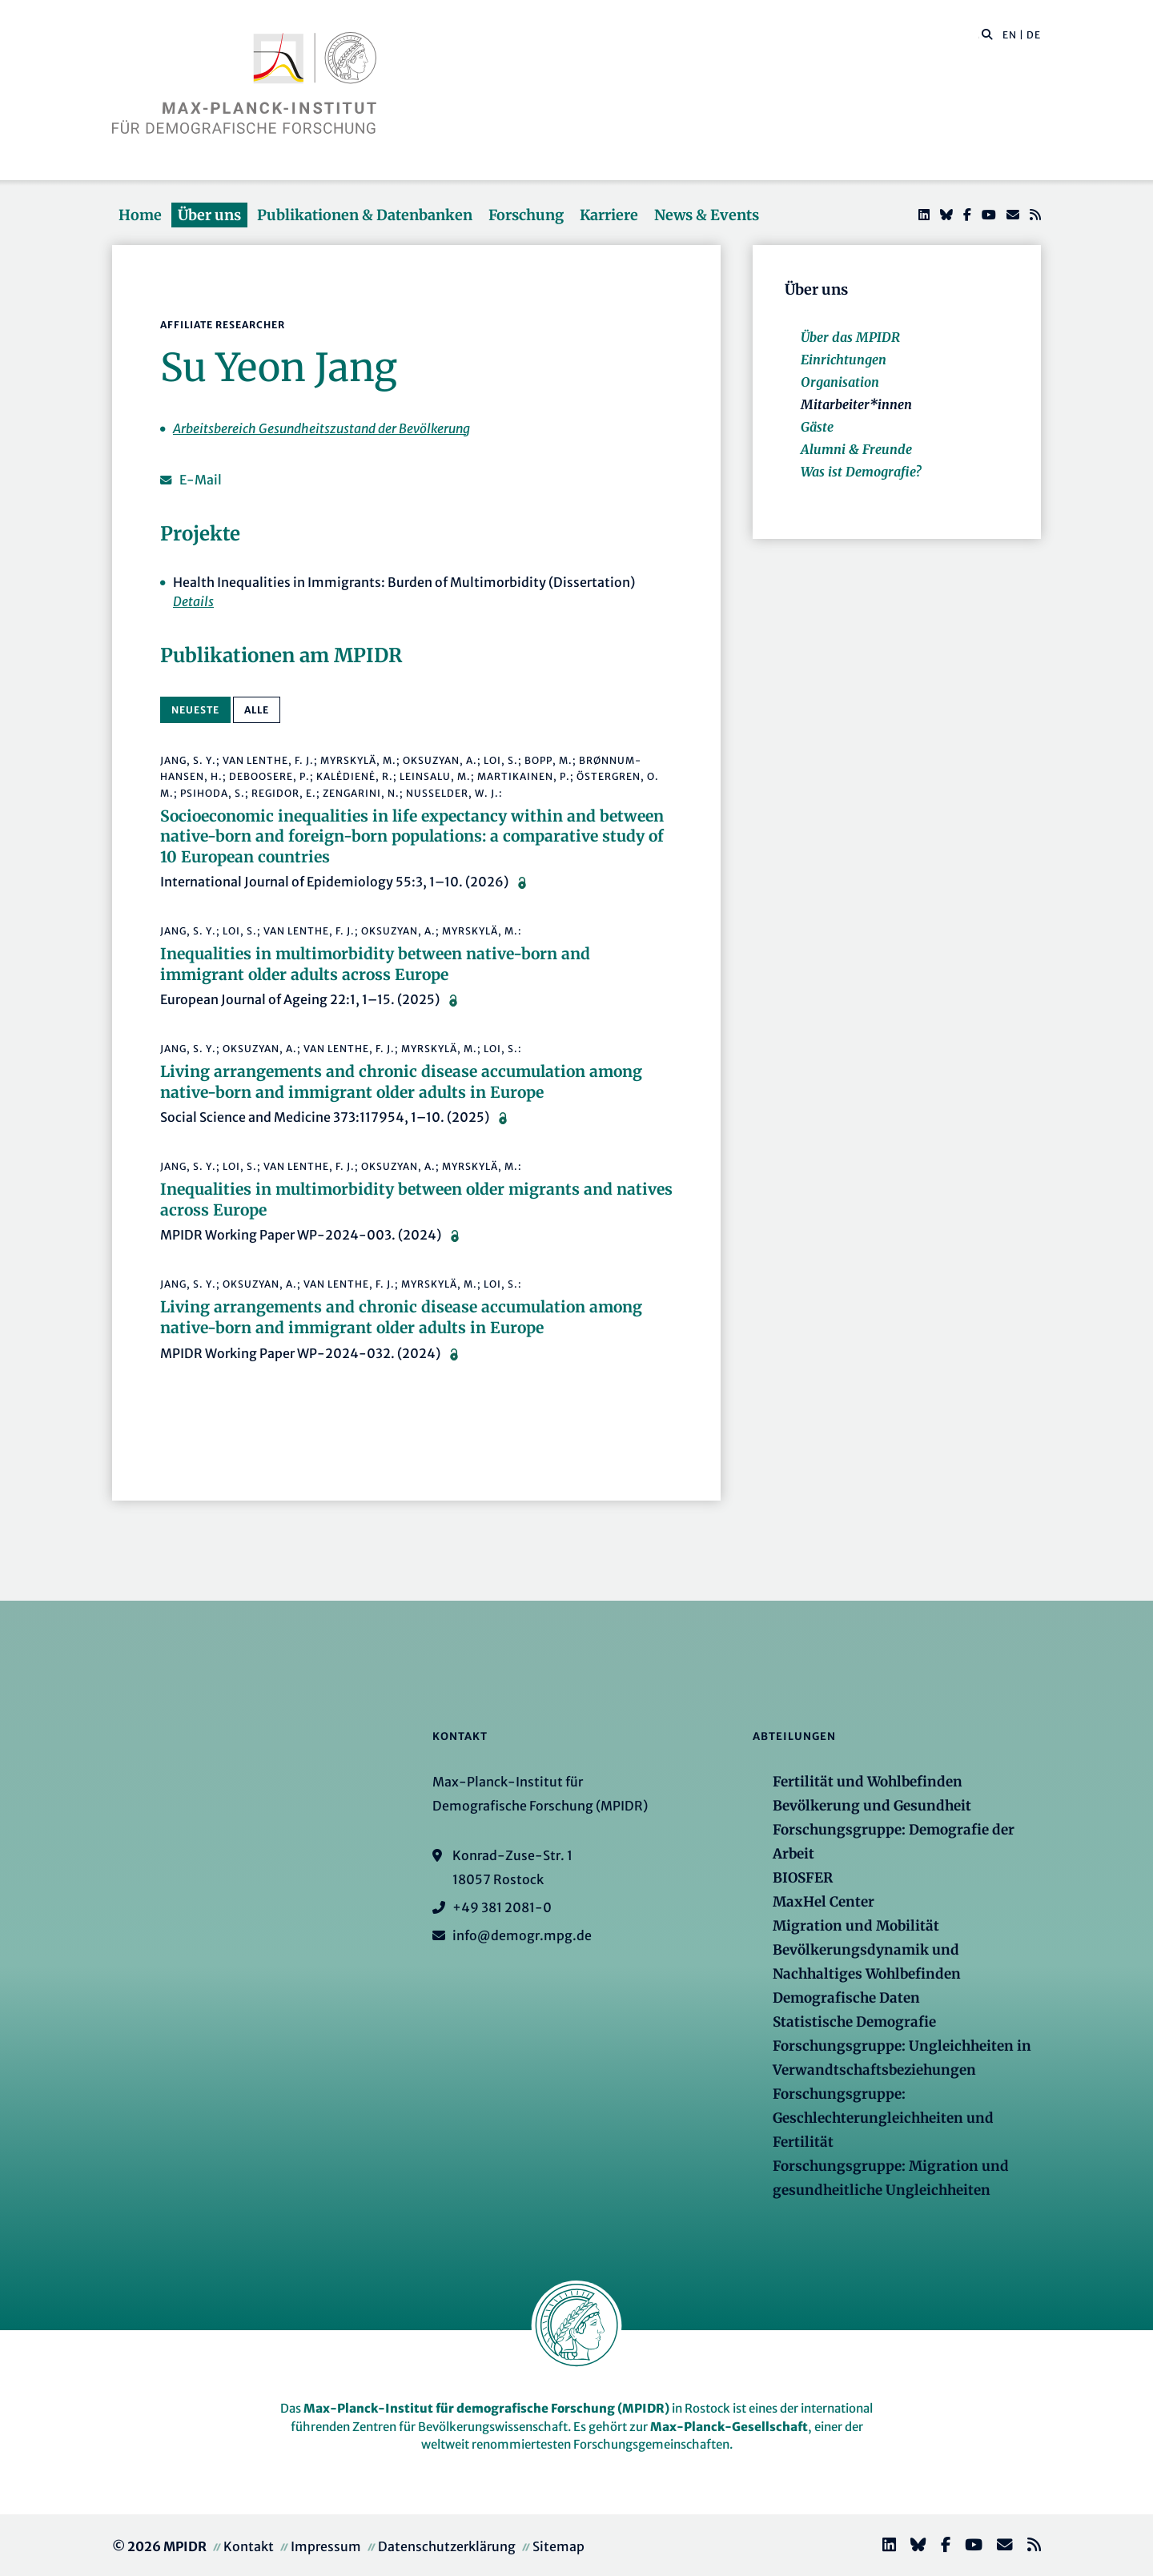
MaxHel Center (823, 1902)
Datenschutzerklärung (447, 2546)
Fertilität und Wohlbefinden (867, 1781)
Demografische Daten (846, 1998)
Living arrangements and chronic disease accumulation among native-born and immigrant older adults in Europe (401, 1082)
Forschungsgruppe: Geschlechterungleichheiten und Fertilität (883, 2118)
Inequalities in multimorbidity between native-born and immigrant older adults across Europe (375, 964)
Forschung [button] (526, 215)
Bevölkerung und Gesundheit (872, 1805)
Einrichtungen (843, 360)
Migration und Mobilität (856, 1926)
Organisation (840, 382)
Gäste (817, 427)
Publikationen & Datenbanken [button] (364, 215)
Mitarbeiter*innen (856, 404)
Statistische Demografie (854, 2022)
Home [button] (140, 215)
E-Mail (200, 480)
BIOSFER (803, 1878)
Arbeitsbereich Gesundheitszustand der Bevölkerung (321, 428)
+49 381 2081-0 (502, 1907)
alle (256, 710)
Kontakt (248, 2546)
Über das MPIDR (850, 337)
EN (1009, 35)
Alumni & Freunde (856, 449)
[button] (987, 34)
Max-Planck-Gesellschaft (729, 2426)
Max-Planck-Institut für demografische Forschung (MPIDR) (486, 2408)
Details (193, 601)
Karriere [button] (609, 215)
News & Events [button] (706, 215)
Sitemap (558, 2546)
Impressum (326, 2546)
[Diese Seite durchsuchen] (978, 35)
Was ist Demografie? (861, 472)
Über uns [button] (209, 215)
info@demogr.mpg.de (522, 1935)
